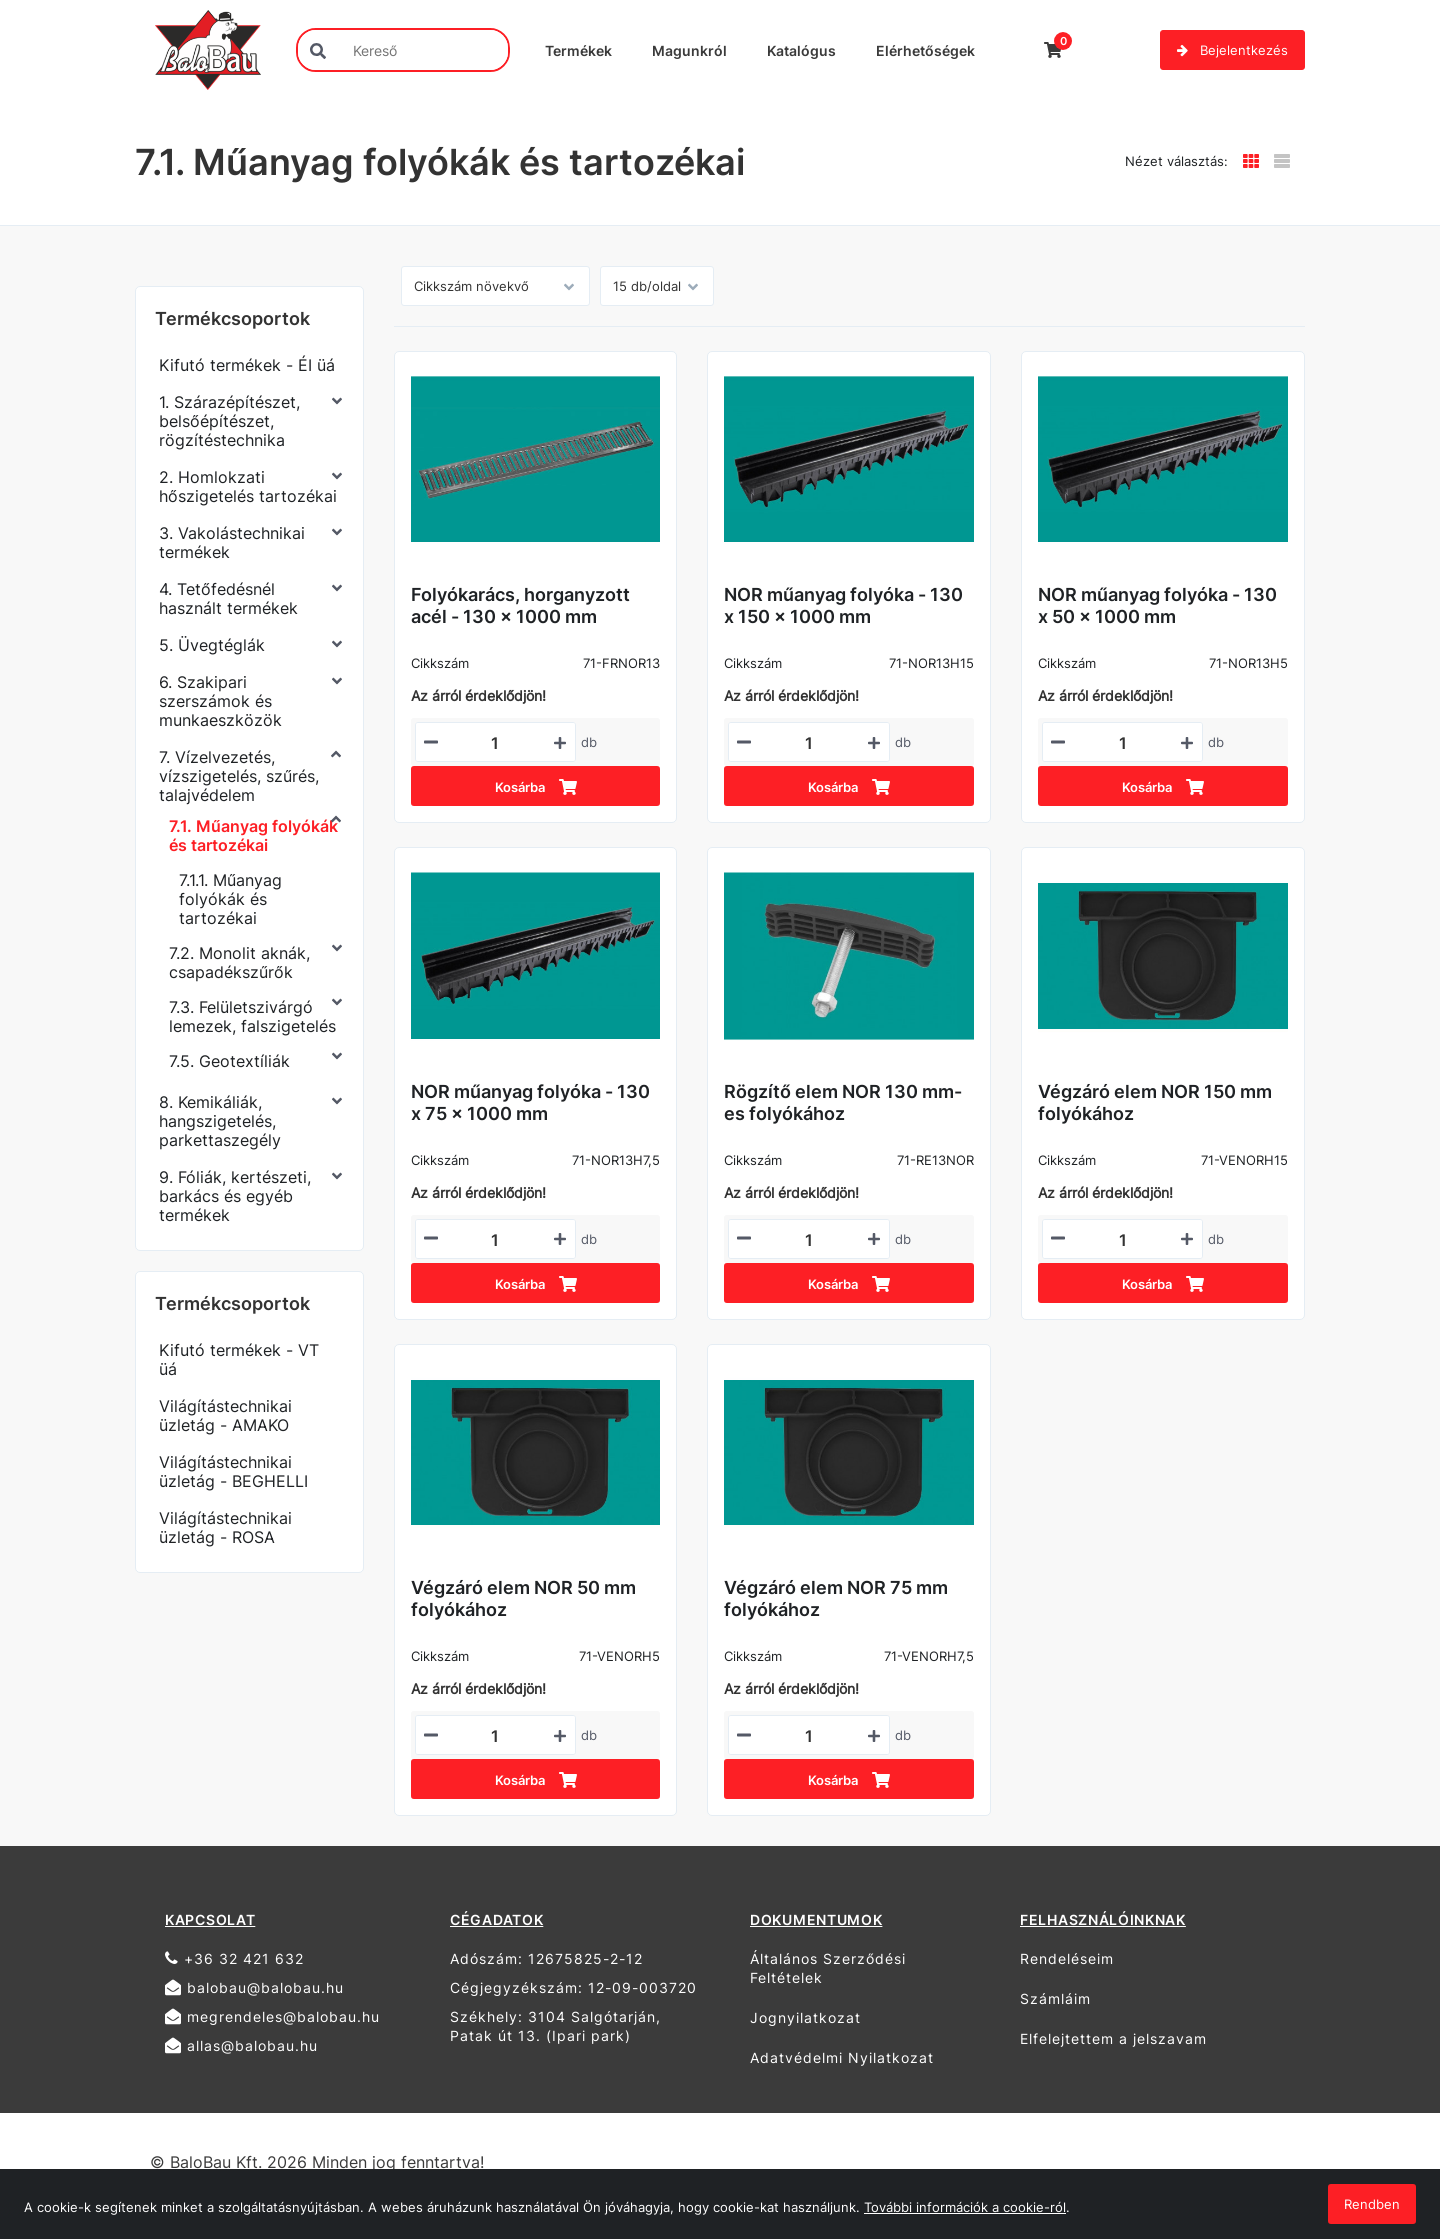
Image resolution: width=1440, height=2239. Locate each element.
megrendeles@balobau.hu (272, 2016)
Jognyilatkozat (805, 2017)
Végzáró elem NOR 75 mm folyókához (836, 1598)
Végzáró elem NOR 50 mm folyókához (523, 1598)
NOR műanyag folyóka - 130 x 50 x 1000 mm (1157, 605)
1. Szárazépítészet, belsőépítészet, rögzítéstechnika (229, 421)
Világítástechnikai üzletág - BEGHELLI (233, 1471)
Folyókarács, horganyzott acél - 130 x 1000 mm (520, 605)
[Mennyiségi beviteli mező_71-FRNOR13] (495, 743)
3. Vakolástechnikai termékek (232, 542)
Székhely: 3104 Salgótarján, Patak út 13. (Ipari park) (555, 2026)
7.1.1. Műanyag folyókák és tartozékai (230, 899)
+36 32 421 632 (234, 1958)
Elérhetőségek (925, 50)
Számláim (1055, 1998)
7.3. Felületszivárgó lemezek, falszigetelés (252, 1016)
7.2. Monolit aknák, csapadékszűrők (239, 962)
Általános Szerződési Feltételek (828, 1968)
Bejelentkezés (1232, 50)
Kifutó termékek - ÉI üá (247, 365)
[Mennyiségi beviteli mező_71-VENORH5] (495, 1736)
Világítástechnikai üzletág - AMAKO (225, 1415)
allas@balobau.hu (241, 2045)
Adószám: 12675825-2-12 (546, 1958)
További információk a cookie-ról (965, 2207)
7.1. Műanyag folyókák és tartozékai (253, 835)
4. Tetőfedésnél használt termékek (228, 598)
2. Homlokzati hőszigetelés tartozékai (248, 486)
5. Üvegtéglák (212, 645)
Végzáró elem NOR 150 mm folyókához (1155, 1102)
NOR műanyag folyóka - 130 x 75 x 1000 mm (530, 1102)
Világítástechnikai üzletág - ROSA (225, 1527)
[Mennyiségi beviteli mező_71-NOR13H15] (808, 743)
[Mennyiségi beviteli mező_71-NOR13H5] (1122, 743)
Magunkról (689, 50)
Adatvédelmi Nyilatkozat (842, 2057)
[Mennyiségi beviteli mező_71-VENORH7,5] (808, 1736)
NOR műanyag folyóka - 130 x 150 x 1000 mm (843, 605)
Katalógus (801, 50)
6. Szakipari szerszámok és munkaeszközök (220, 701)
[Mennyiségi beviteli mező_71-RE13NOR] (808, 1240)
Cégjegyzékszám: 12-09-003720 (573, 1987)
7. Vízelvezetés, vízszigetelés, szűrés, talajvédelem (239, 776)
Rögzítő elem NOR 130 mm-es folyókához (843, 1102)
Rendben (1372, 2204)
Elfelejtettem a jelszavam (1113, 2038)
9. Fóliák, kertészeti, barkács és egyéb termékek (235, 1196)
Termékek (578, 50)
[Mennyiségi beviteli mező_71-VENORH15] (1122, 1240)
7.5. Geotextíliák (229, 1061)
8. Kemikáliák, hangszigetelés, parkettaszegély (220, 1121)
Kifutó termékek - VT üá (239, 1359)
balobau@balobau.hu (254, 1987)
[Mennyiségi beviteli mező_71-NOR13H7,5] (495, 1240)
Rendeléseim (1067, 1958)
